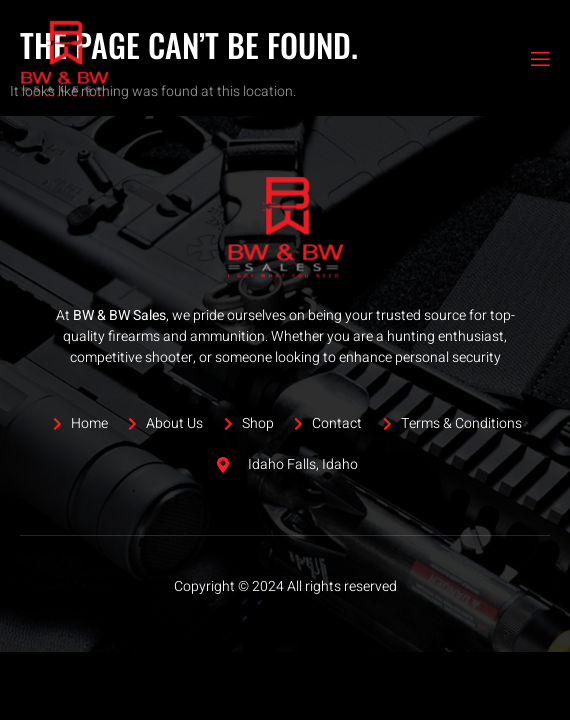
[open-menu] (539, 59)
